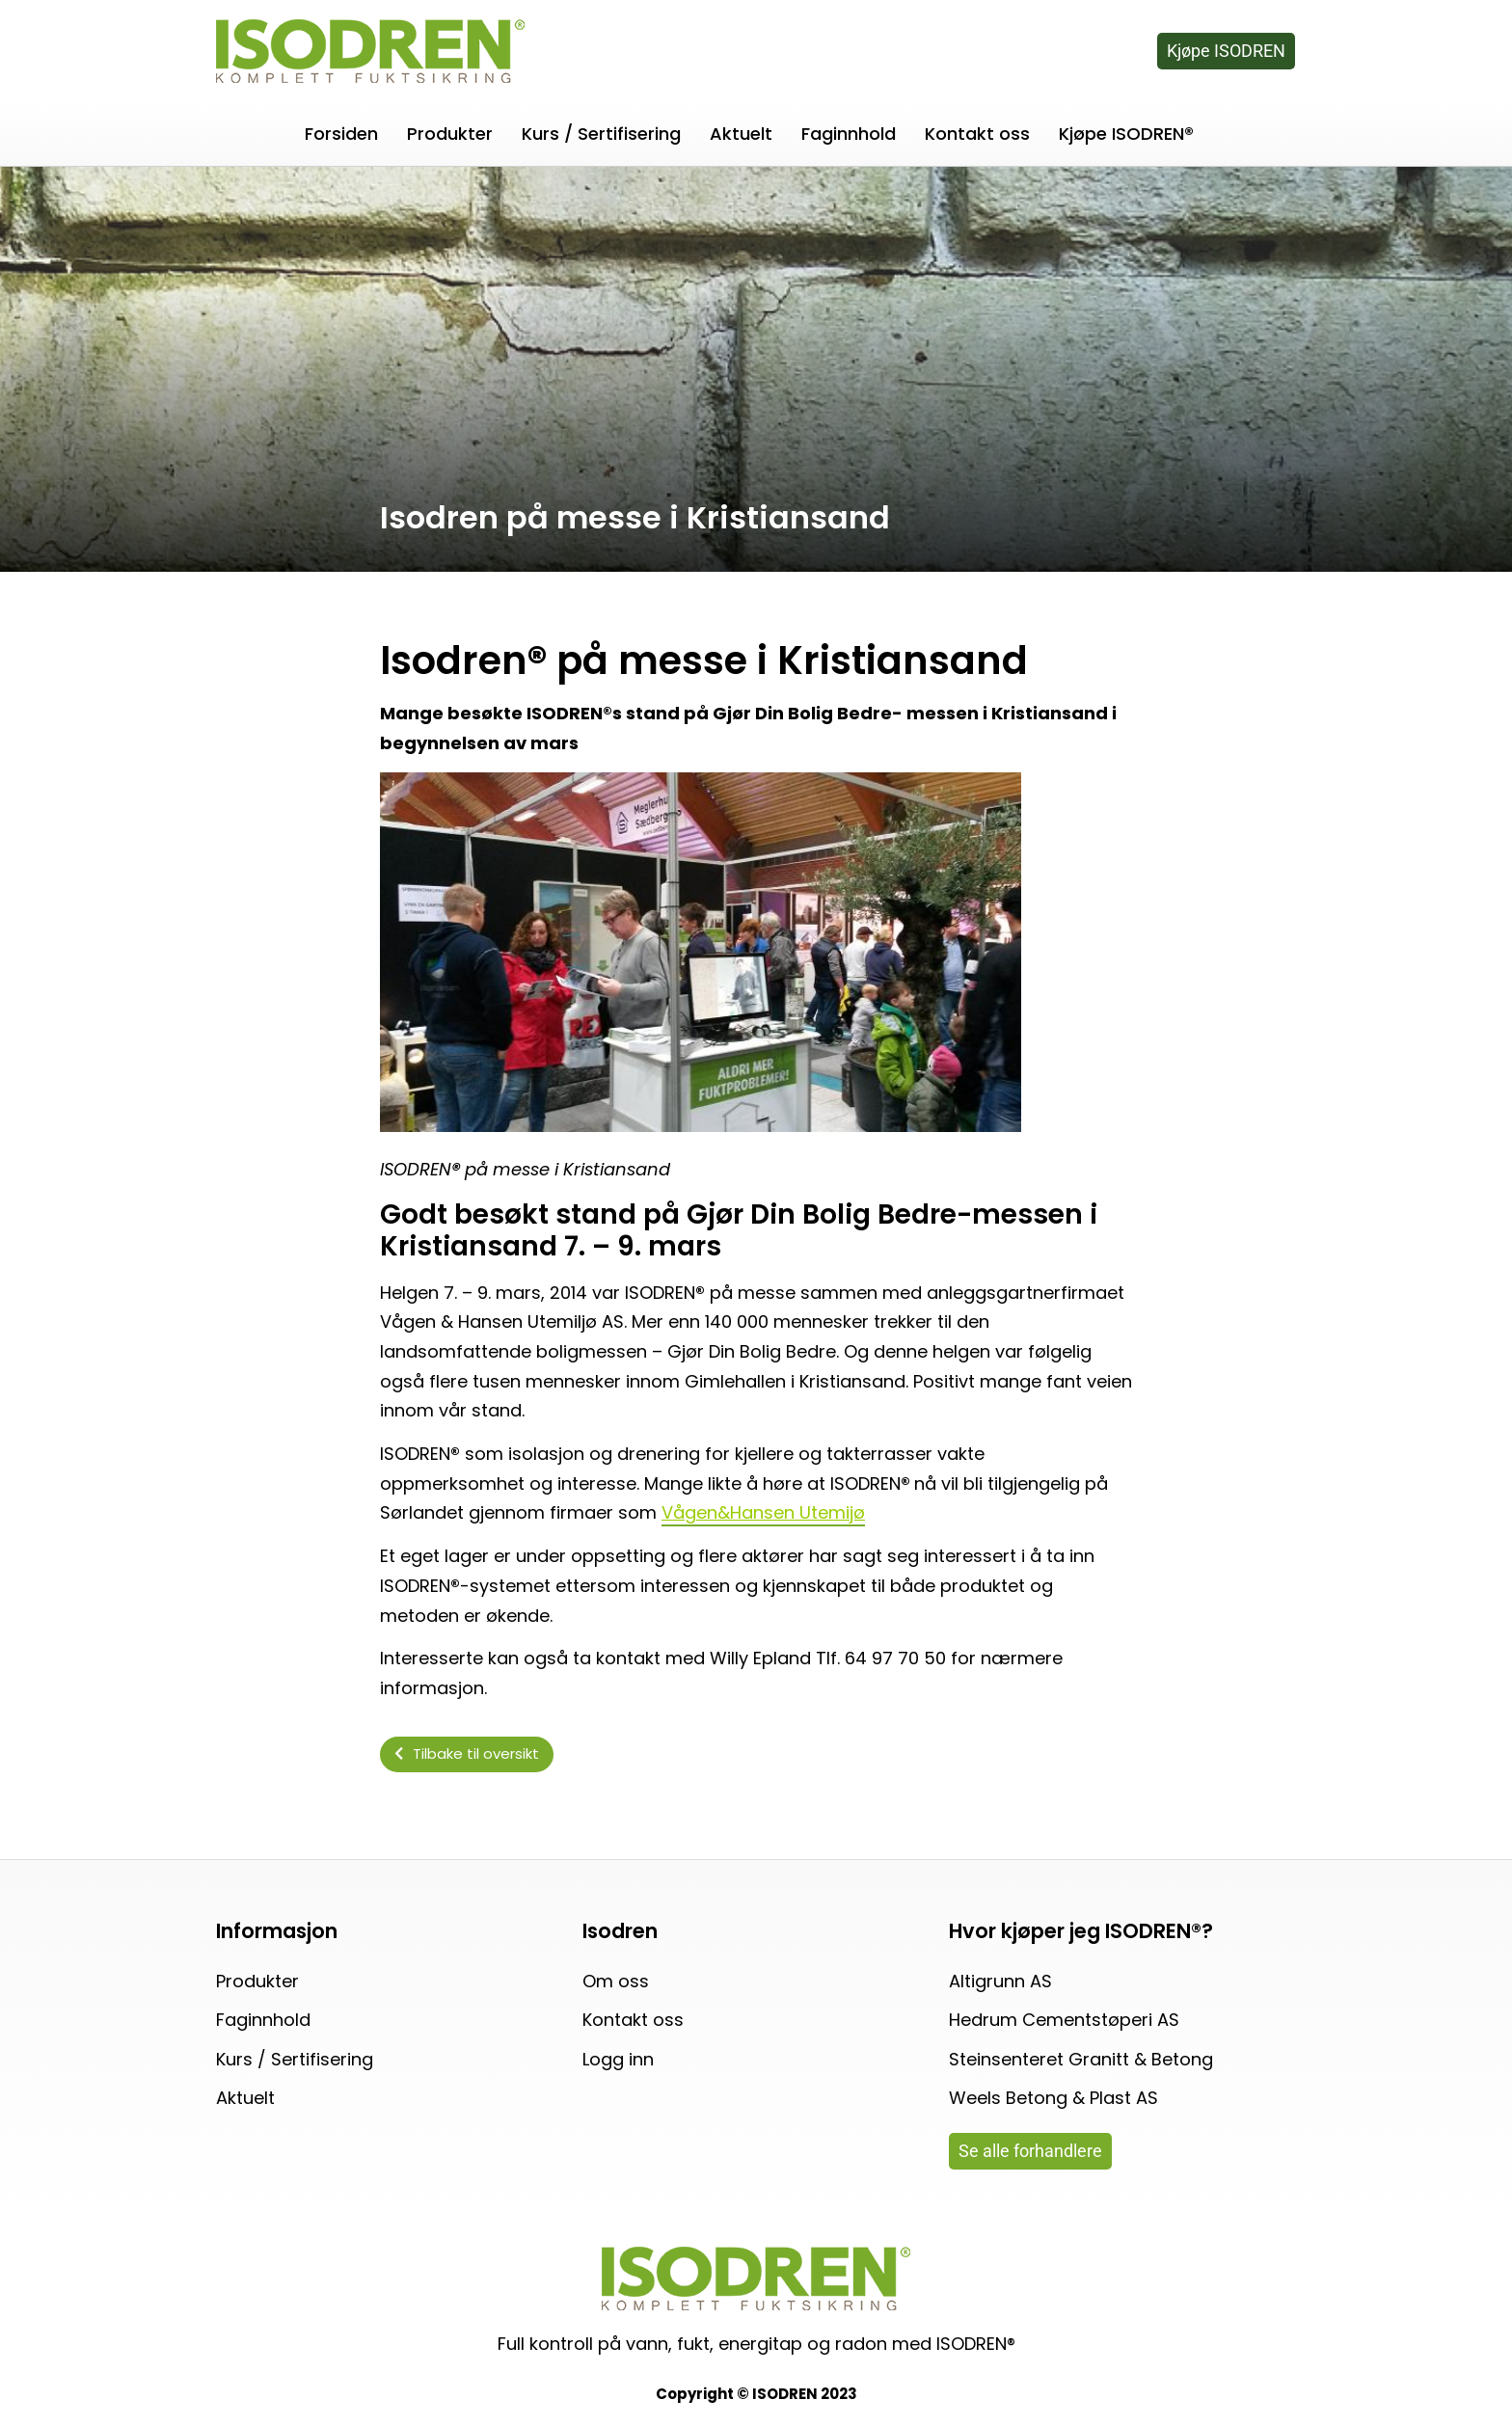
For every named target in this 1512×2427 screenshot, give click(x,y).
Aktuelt (741, 133)
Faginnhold (848, 133)
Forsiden (341, 133)
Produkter (450, 133)
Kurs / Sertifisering (601, 133)
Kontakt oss (977, 133)
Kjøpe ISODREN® (1126, 133)
